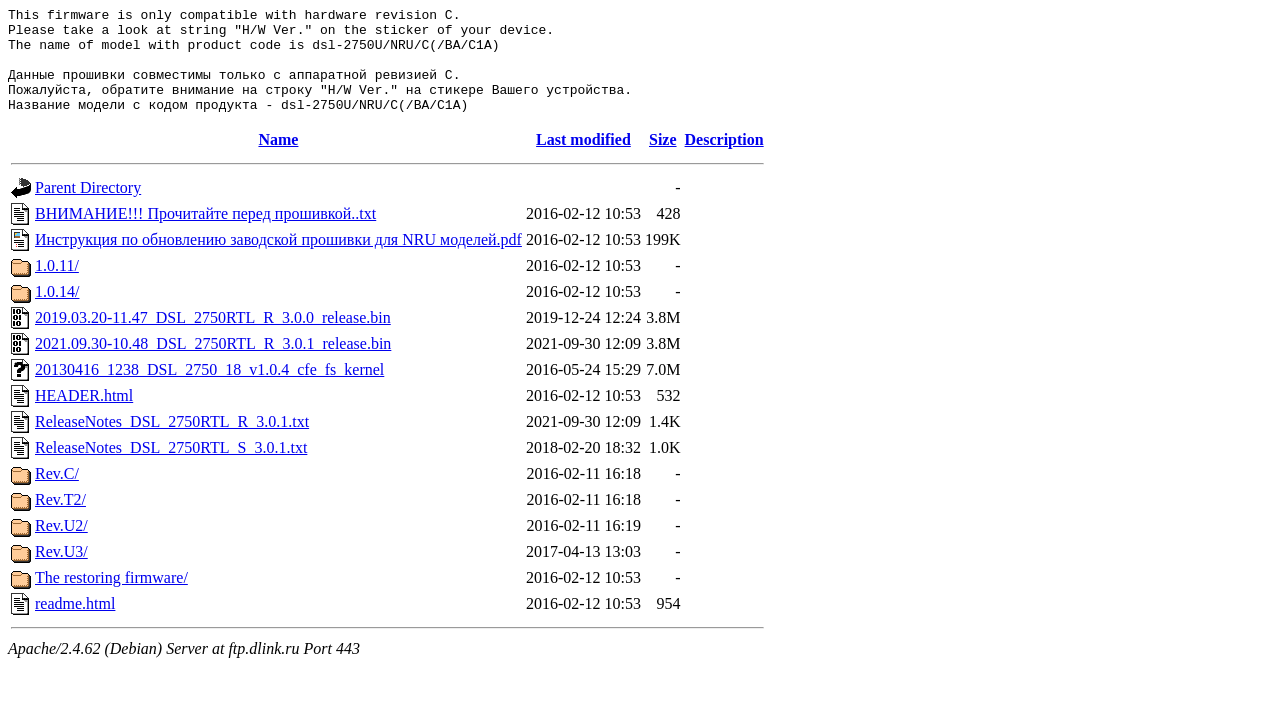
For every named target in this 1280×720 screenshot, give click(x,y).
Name (278, 160)
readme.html (75, 624)
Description (724, 160)
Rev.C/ (57, 494)
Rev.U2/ (61, 546)
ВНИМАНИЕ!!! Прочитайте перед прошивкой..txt (205, 234)
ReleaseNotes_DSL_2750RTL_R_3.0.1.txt (172, 442)
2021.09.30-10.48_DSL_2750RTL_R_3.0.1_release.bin (213, 364)
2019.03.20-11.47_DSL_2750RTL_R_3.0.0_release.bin (213, 338)
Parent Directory (88, 208)
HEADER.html (84, 416)
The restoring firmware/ (111, 598)
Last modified (583, 160)
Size (663, 160)
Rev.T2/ (60, 520)
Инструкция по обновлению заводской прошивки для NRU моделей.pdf (278, 260)
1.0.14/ (57, 312)
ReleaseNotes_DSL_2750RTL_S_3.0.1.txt (171, 468)
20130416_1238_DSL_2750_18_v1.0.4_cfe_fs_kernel (209, 390)
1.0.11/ (57, 286)
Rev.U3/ (61, 572)
